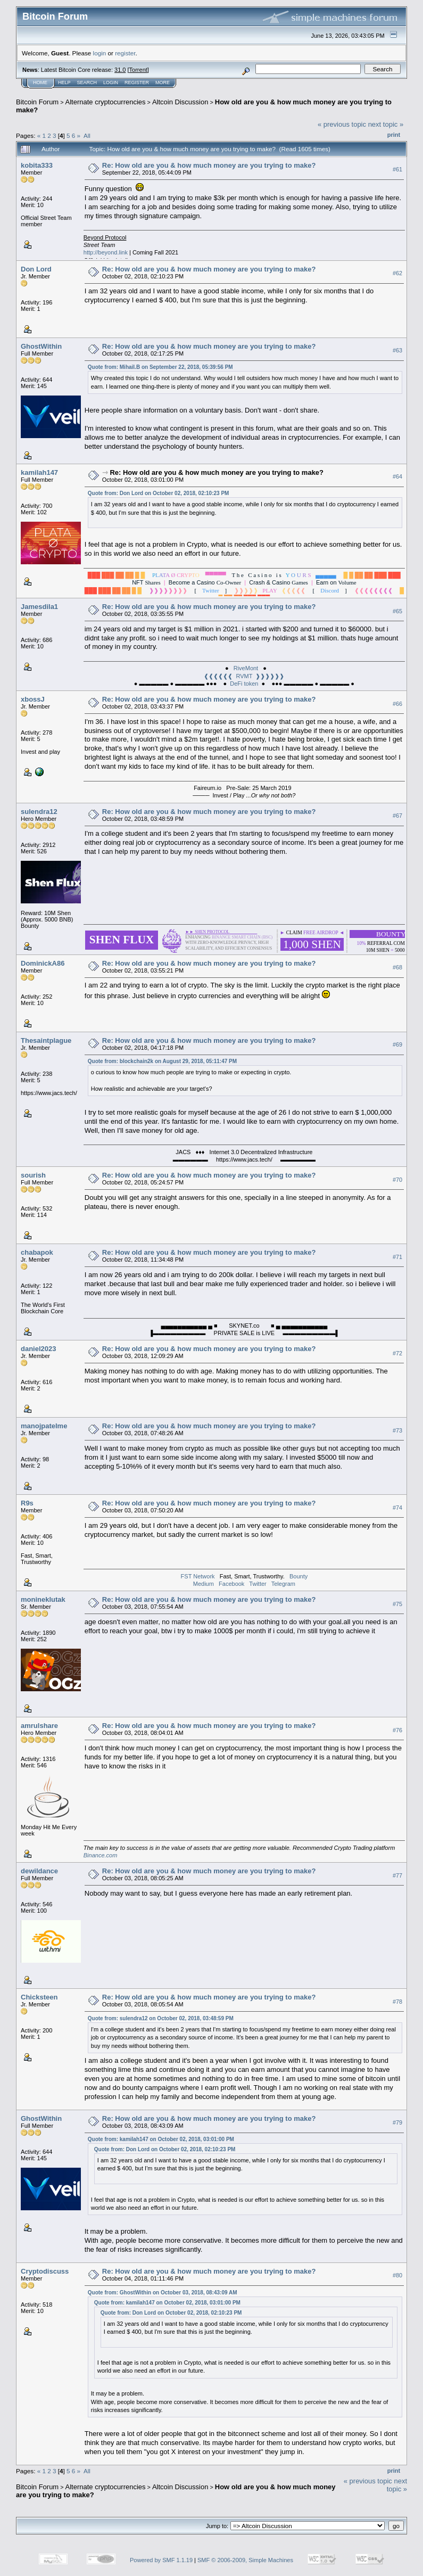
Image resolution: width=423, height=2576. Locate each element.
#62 (397, 273)
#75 (397, 1604)
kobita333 (37, 165)
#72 (397, 1353)
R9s (27, 1503)
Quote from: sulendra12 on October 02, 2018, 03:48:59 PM (161, 2018)
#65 (397, 611)
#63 (397, 350)
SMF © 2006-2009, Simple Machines (245, 2560)
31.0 (120, 70)
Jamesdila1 (39, 607)
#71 (397, 1257)
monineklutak (43, 1599)
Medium (203, 1584)
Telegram (283, 1584)
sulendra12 (39, 812)
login (99, 53)
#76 (397, 1730)
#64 (397, 476)
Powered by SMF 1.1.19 (161, 2560)
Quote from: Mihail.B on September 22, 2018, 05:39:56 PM (160, 367)
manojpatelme (44, 1426)
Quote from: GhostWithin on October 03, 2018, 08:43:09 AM (162, 2292)
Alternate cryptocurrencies (105, 102)
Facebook (231, 1584)
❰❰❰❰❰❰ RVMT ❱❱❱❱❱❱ (244, 676)
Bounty (298, 1576)
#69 (397, 1044)
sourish (33, 1175)
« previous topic (342, 124)
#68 (397, 967)
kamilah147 (39, 472)
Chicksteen (39, 1997)
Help (64, 82)
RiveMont (246, 668)
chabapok (37, 1252)
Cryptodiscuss (45, 2271)
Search (87, 82)
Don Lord (36, 269)
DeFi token (244, 683)
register (125, 53)
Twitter (257, 1584)
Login (110, 82)
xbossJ (33, 699)
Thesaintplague (46, 1040)
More (162, 82)
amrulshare (39, 1726)
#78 (397, 2001)
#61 (397, 169)
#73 (397, 1430)
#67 (397, 815)
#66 (397, 704)
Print (393, 134)
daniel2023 (38, 1349)
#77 (397, 1875)
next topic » (386, 124)
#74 (397, 1507)
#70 (397, 1179)
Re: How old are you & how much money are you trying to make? (209, 165)
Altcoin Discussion (180, 102)
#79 (397, 2122)
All (87, 135)
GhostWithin (41, 346)
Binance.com (101, 1855)
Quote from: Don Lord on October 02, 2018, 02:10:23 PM (158, 493)
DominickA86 (42, 963)
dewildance (39, 1871)
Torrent (138, 70)
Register (137, 82)
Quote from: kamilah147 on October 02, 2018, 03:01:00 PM (161, 2139)
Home (40, 82)
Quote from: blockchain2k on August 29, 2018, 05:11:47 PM (162, 1061)
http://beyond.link (106, 252)
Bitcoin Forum (37, 102)
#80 (397, 2276)
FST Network (198, 1576)
